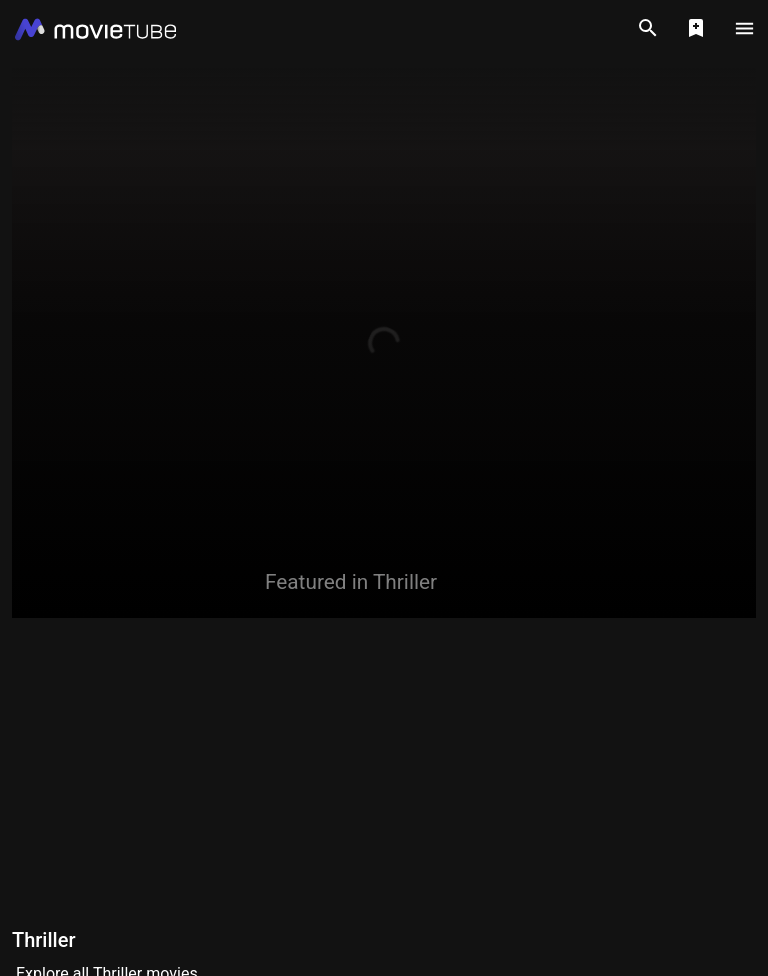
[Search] (648, 28)
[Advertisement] (384, 770)
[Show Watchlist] (696, 28)
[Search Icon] (648, 28)
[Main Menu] (744, 28)
